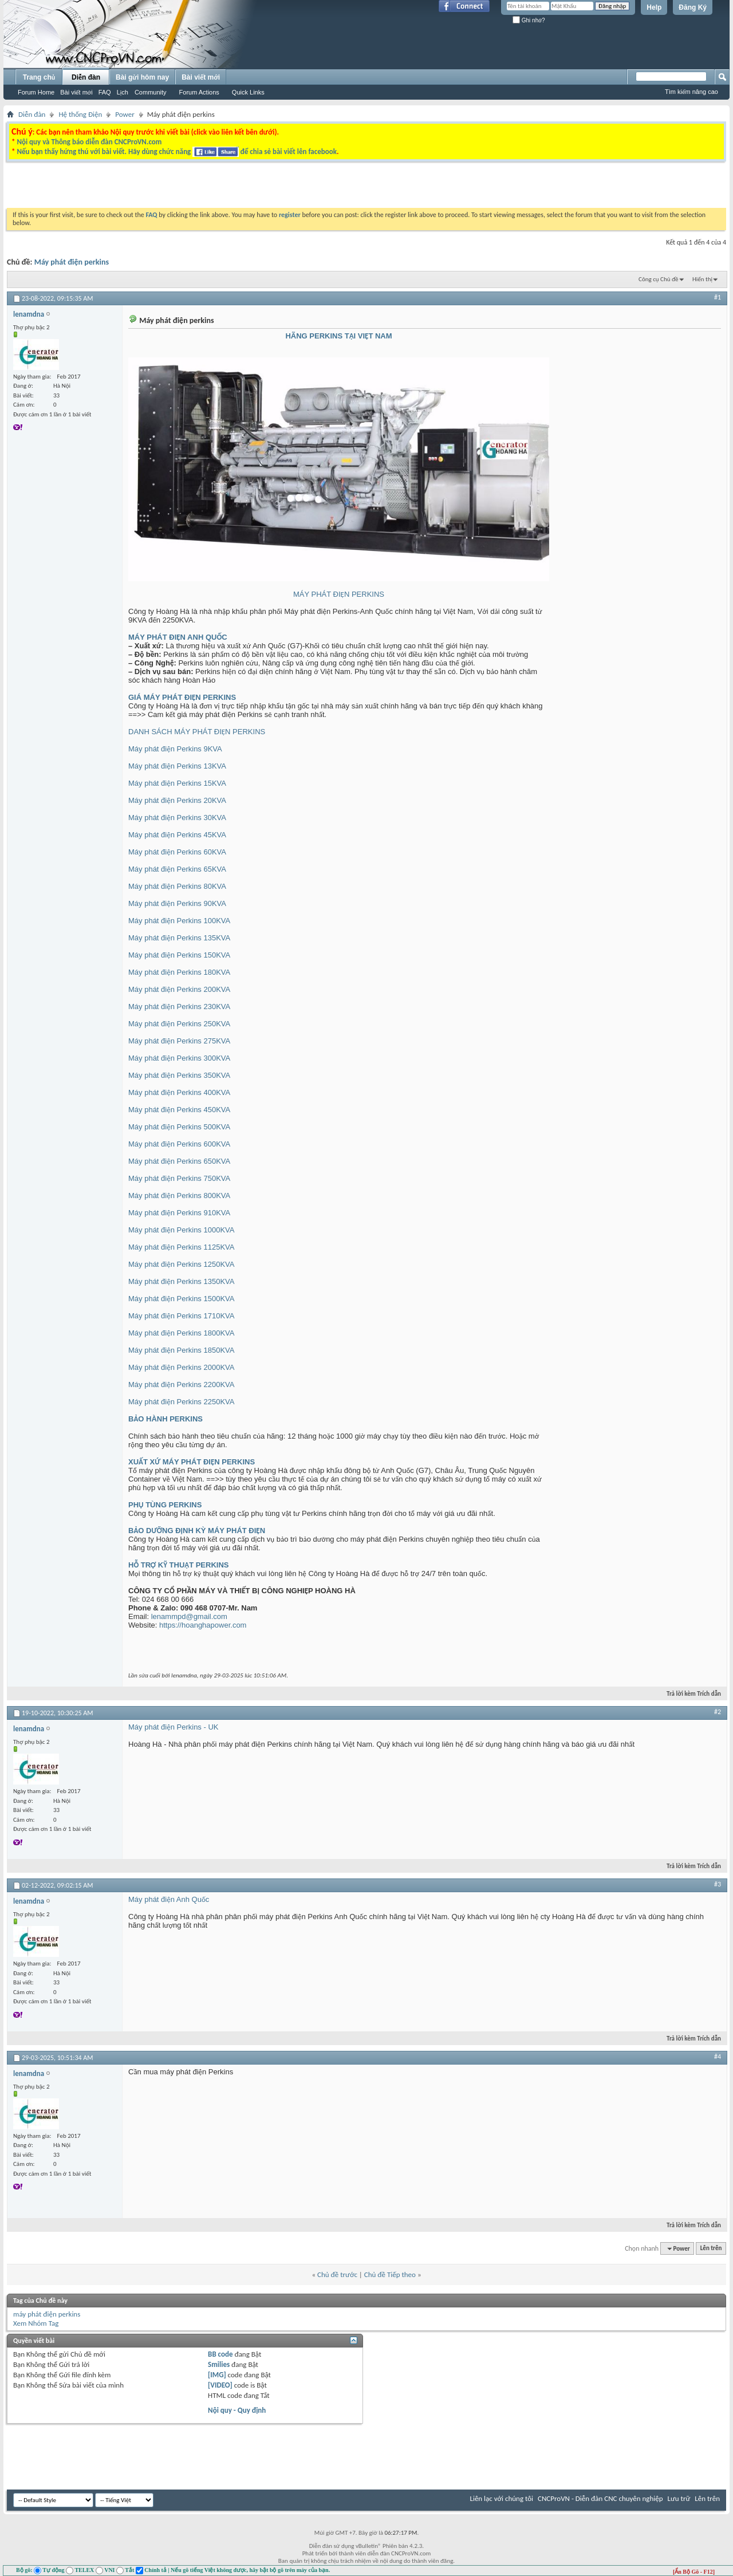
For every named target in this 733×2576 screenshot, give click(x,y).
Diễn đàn (86, 77)
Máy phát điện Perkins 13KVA (177, 766)
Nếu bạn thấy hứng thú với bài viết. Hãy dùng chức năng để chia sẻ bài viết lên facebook (176, 151)
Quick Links (248, 92)
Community (151, 92)
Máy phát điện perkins (71, 262)
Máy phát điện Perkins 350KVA (179, 1075)
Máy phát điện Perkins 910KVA (179, 1212)
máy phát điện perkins (46, 2314)
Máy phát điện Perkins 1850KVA (181, 1350)
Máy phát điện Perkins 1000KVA (181, 1230)
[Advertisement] (222, 188)
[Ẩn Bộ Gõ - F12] (694, 2572)
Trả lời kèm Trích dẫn (689, 1693)
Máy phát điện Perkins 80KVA (177, 886)
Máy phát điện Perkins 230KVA (179, 1006)
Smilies (219, 2364)
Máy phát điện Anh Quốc (168, 1899)
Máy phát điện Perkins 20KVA (177, 800)
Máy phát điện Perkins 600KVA (179, 1144)
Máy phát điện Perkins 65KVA (177, 869)
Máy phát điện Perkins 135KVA (179, 937)
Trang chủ (39, 77)
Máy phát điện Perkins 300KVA (179, 1058)
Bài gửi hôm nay (142, 77)
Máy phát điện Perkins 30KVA (177, 817)
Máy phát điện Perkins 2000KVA (181, 1367)
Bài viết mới (76, 92)
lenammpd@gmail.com (189, 1616)
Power (124, 114)
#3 (717, 1884)
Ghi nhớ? (529, 20)
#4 (717, 2057)
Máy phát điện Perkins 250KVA (179, 1023)
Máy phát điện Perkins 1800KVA (181, 1333)
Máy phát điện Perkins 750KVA (179, 1178)
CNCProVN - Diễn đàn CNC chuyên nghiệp (600, 2498)
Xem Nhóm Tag (35, 2323)
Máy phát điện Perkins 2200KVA (181, 1384)
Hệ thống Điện (80, 114)
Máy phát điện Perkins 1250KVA (181, 1264)
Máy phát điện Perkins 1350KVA (181, 1281)
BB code (220, 2354)
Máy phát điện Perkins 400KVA (179, 1092)
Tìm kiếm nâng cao (691, 91)
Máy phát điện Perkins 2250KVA (181, 1401)
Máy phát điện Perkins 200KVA (179, 989)
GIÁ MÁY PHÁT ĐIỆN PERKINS (182, 697)
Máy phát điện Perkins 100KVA (179, 920)
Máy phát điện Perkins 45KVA (177, 834)
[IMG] (217, 2374)
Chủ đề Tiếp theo (390, 2274)
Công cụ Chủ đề (658, 279)
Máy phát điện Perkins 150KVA (179, 955)
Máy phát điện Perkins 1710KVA (181, 1315)
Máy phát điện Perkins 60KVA (177, 852)
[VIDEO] (220, 2385)
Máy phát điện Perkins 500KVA (179, 1126)
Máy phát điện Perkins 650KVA (179, 1161)
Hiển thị (702, 279)
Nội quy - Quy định (237, 2410)
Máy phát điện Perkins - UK (173, 1727)
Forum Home (36, 92)
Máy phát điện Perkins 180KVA (179, 972)
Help (654, 7)
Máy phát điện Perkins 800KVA (179, 1195)
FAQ (104, 92)
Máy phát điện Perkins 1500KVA (181, 1298)
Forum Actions (199, 92)
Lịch (122, 92)
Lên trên (711, 2248)
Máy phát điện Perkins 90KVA (177, 903)
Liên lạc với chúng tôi (501, 2498)
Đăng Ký (693, 7)
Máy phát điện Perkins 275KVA (179, 1041)
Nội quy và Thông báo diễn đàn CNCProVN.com (89, 141)
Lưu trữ (679, 2498)
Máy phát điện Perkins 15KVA (177, 783)
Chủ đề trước (337, 2274)
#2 (717, 1712)
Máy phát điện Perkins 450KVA (179, 1109)
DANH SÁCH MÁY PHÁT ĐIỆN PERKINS (196, 731)
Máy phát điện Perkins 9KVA (175, 749)
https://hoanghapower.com (203, 1625)
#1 (717, 297)
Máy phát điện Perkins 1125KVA (181, 1247)
